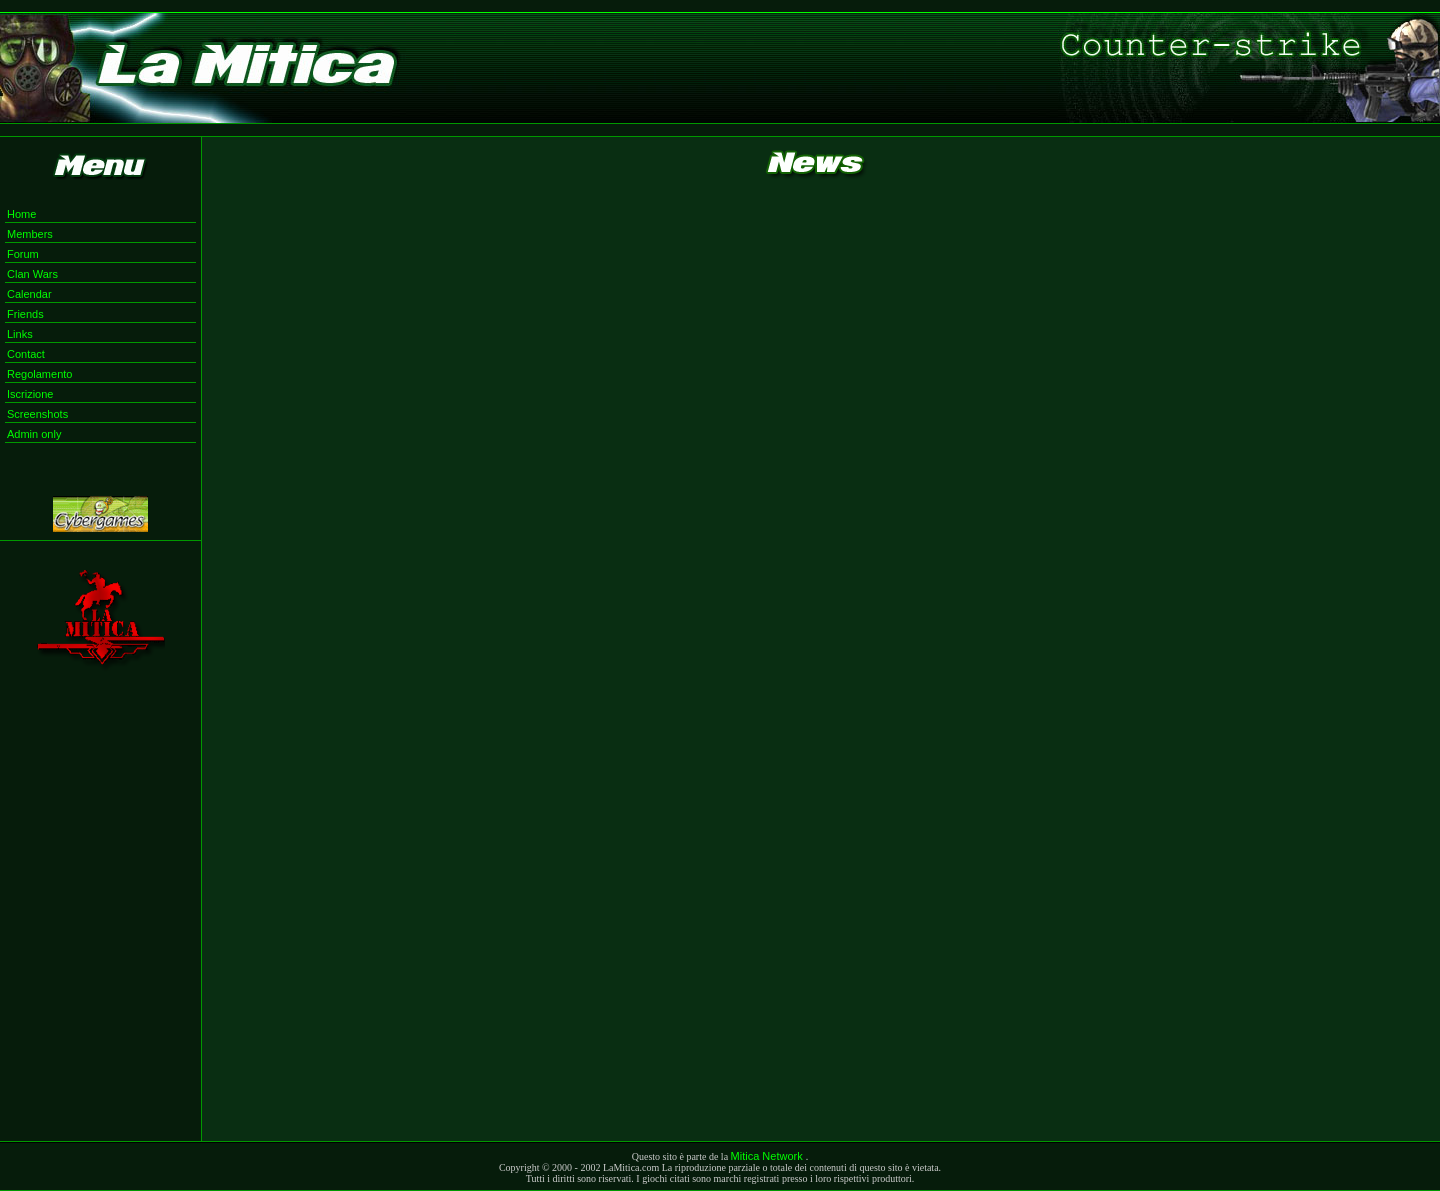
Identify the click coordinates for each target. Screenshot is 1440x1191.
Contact (26, 354)
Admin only (34, 434)
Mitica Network (768, 1156)
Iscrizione (30, 394)
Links (20, 334)
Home (21, 214)
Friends (25, 314)
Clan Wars (32, 274)
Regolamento (39, 374)
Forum (23, 254)
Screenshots (37, 414)
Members (30, 234)
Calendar (29, 294)
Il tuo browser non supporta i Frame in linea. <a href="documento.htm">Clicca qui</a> (821, 666)
